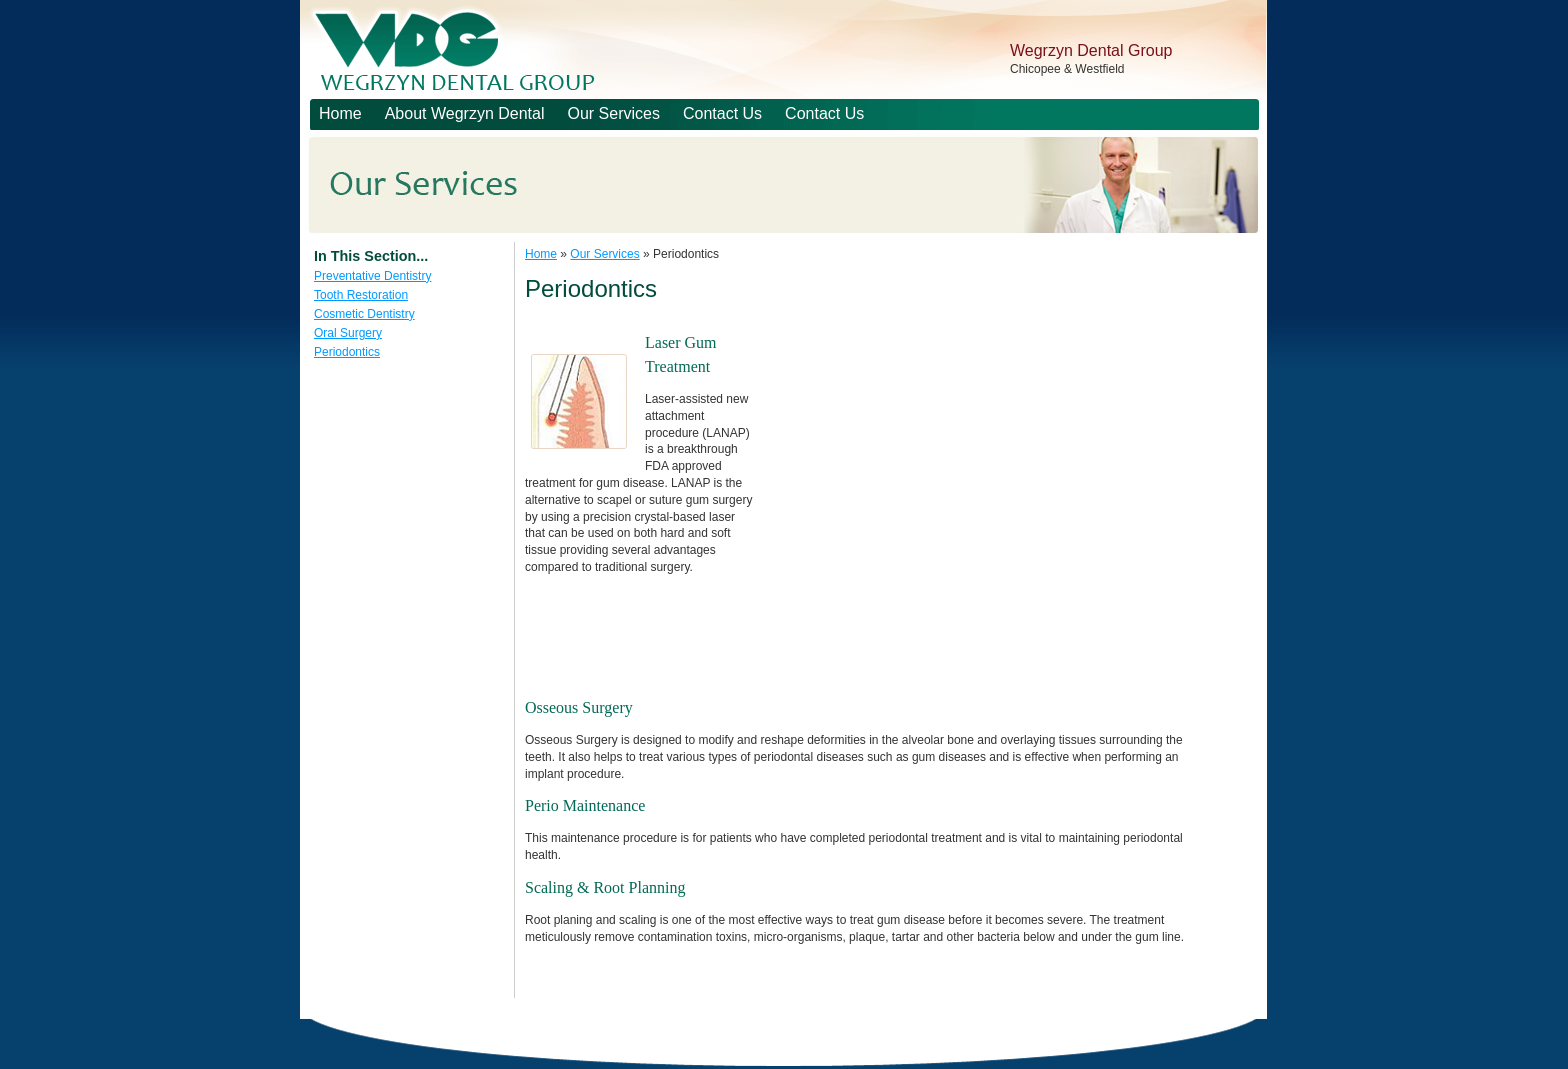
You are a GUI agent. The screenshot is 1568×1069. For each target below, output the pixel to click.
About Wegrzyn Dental (465, 113)
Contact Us (722, 113)
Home (340, 113)
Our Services (613, 113)
